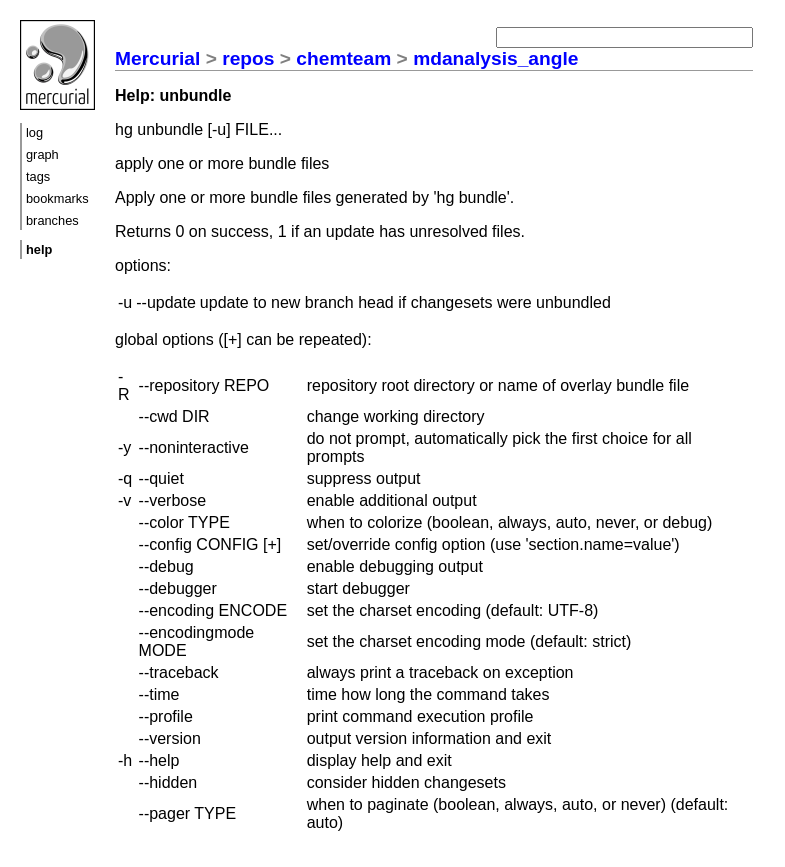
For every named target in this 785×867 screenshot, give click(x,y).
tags (38, 176)
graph (42, 154)
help (39, 249)
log (34, 132)
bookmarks (57, 198)
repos (248, 58)
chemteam (343, 58)
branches (52, 220)
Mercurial (157, 58)
